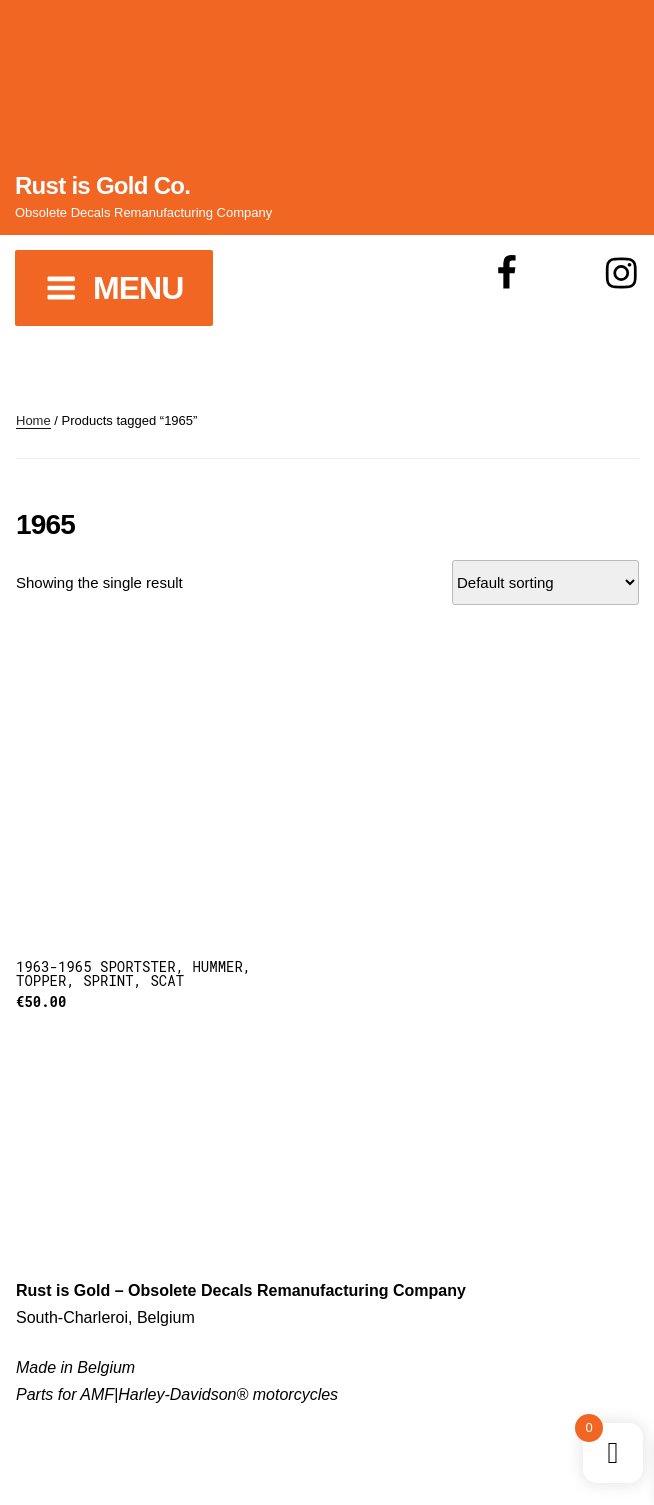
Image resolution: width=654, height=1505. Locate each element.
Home (33, 420)
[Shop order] (545, 582)
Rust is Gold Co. (102, 185)
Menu (114, 288)
